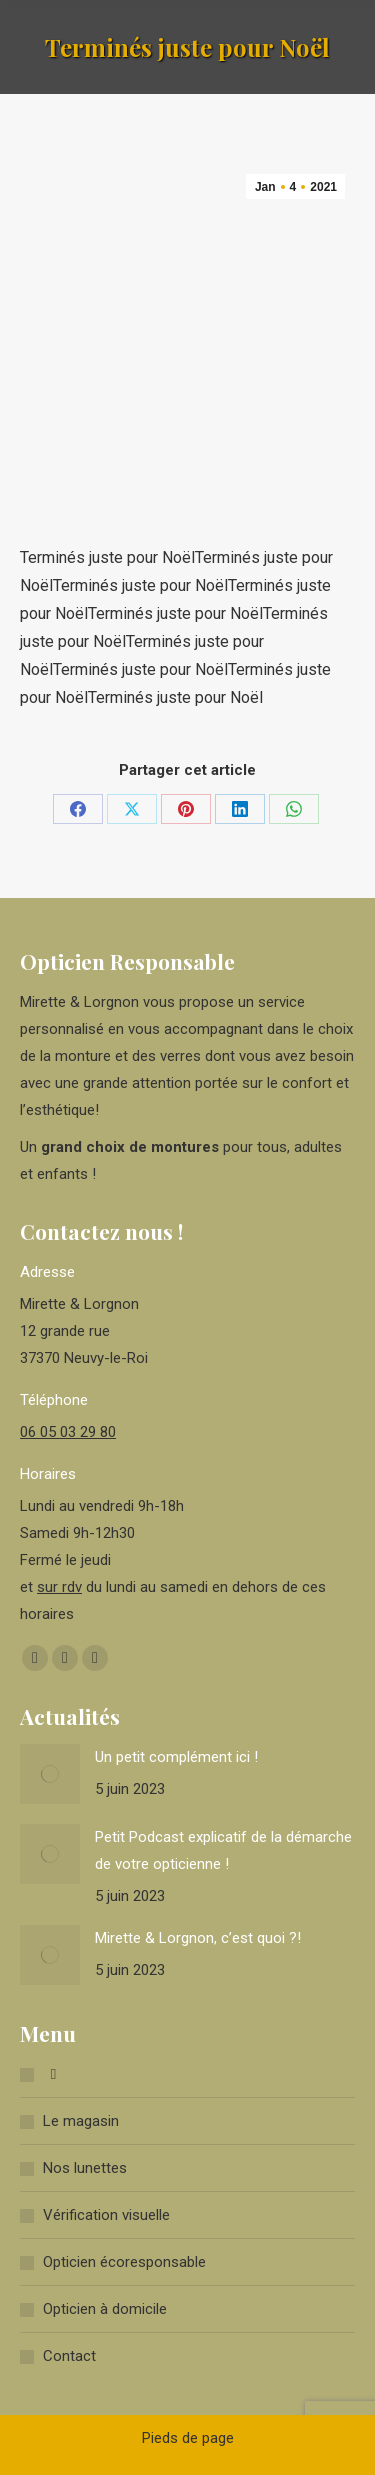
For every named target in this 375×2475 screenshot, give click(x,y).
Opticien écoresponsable (124, 2262)
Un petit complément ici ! (176, 1757)
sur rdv (59, 1587)
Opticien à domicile (105, 2309)
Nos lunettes (85, 2168)
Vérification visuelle (106, 2215)
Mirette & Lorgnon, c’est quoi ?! (198, 1938)
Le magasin (81, 2121)
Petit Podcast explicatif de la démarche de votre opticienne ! (223, 1850)
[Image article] (50, 1774)
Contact (69, 2356)
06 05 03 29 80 (68, 1432)
